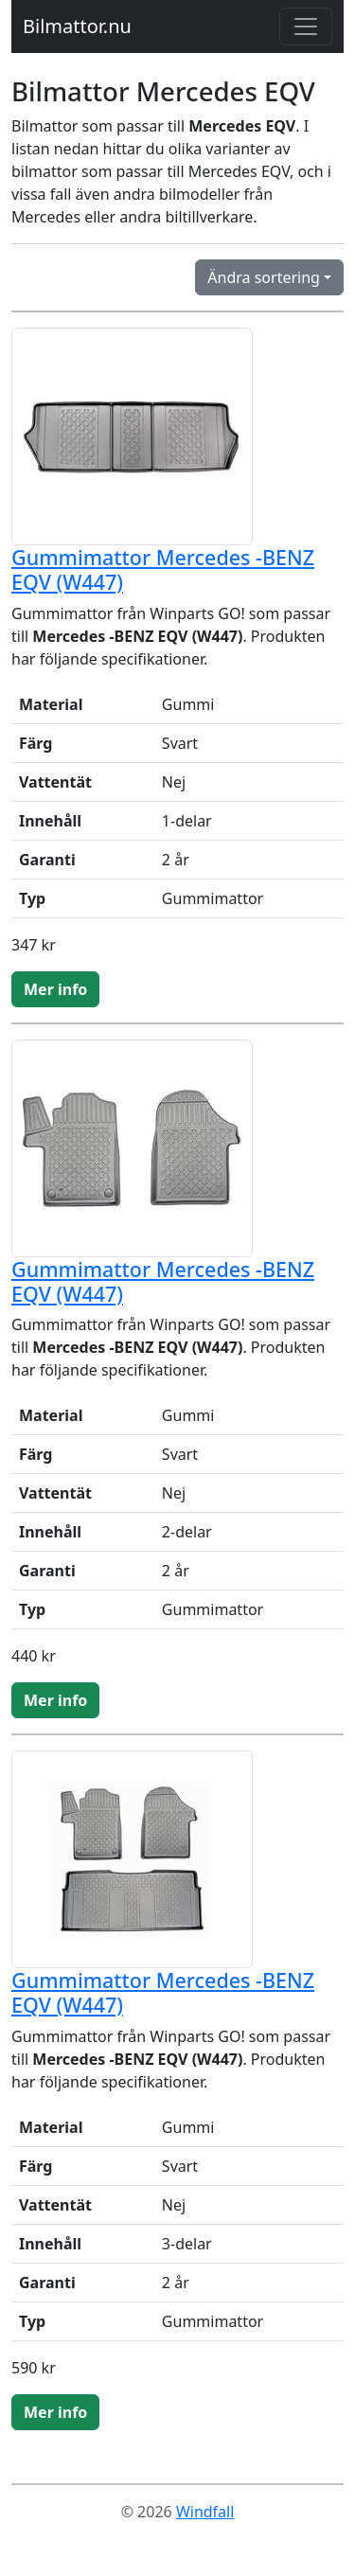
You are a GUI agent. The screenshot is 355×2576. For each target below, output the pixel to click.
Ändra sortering (263, 277)
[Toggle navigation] (305, 26)
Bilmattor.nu (77, 26)
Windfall (205, 2511)
